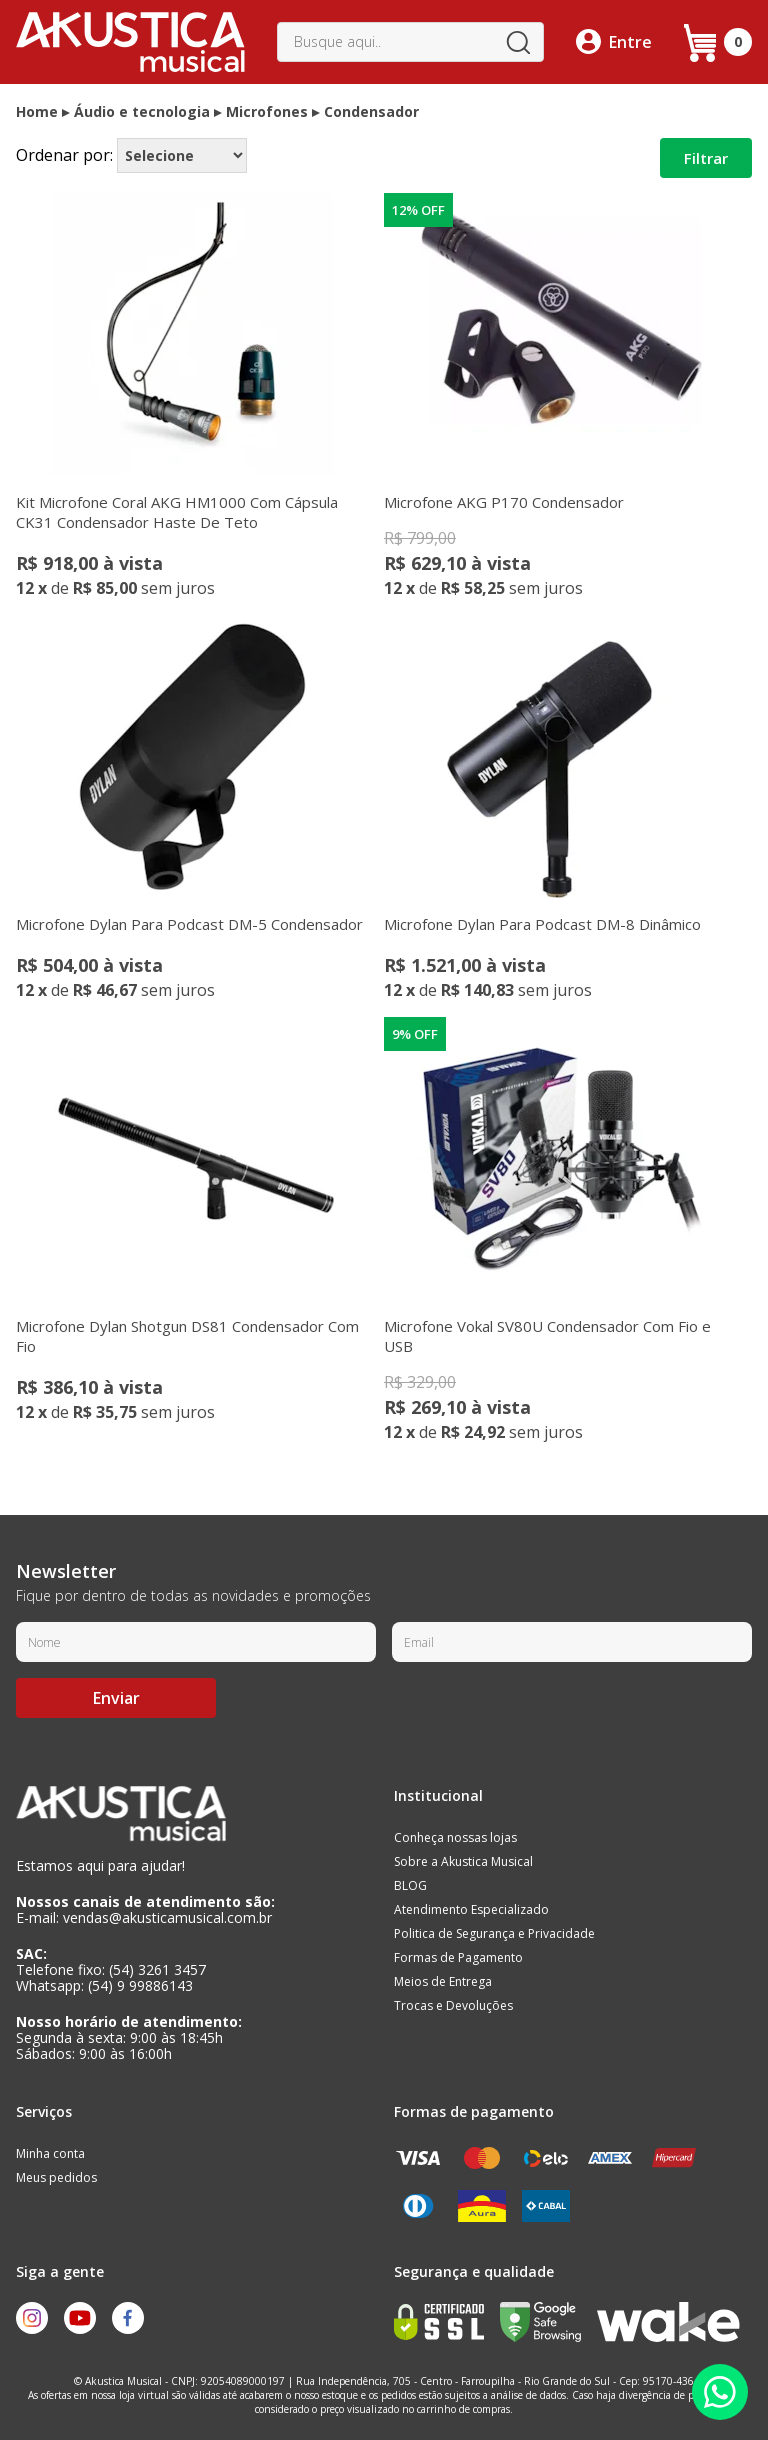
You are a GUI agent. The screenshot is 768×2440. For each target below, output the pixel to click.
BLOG (410, 1885)
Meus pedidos (56, 2177)
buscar (518, 42)
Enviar (116, 1698)
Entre (630, 42)
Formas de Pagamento (458, 1957)
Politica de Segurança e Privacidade (494, 1933)
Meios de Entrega (443, 1981)
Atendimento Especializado (471, 1909)
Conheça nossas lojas (455, 1837)
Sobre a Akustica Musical (463, 1861)
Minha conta (50, 2153)
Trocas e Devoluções (453, 2005)
